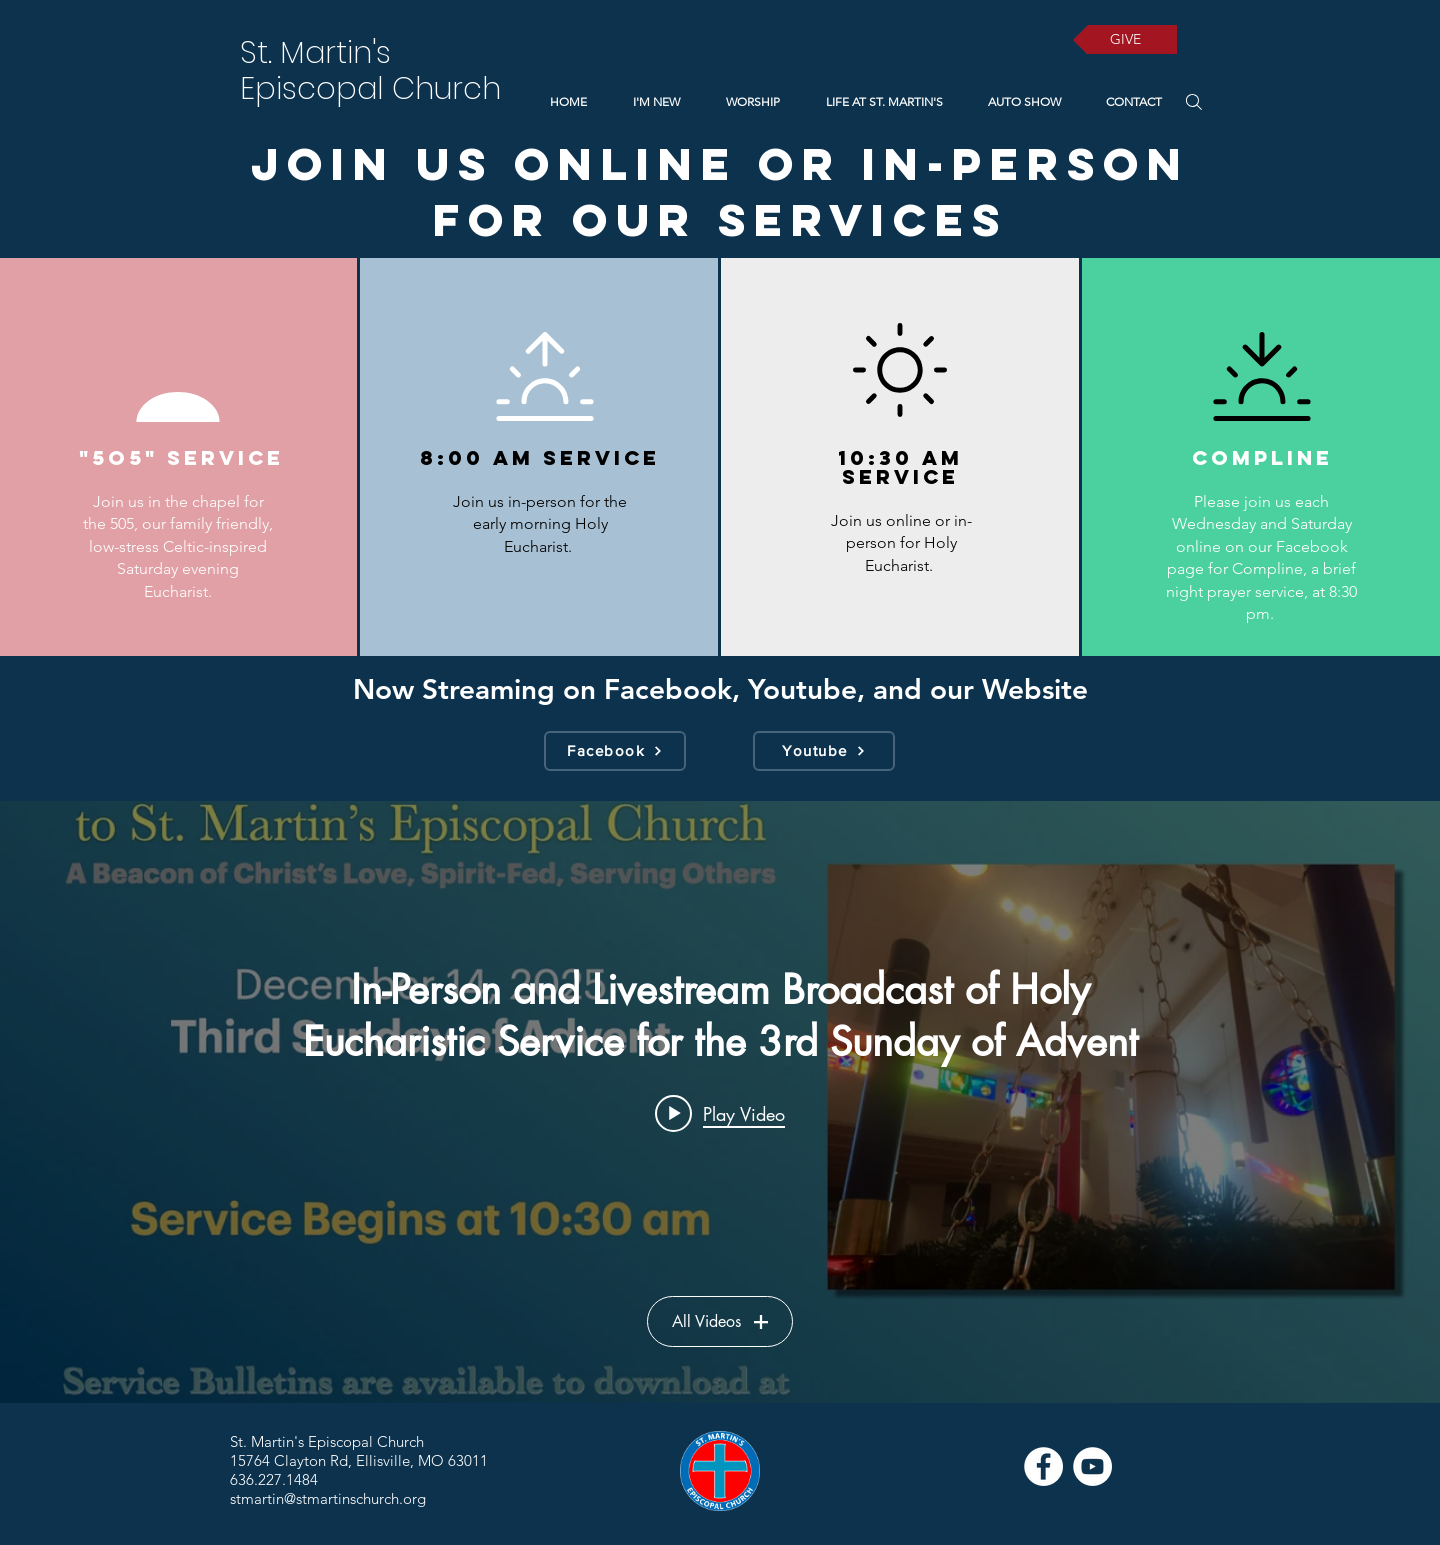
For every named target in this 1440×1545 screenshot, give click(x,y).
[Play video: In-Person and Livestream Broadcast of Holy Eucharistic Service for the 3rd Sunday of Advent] (720, 1113)
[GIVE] (1125, 39)
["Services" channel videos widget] (720, 1102)
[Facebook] (615, 751)
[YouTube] (1092, 1466)
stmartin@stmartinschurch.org (328, 1498)
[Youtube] (824, 751)
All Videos (720, 1321)
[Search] (1193, 101)
